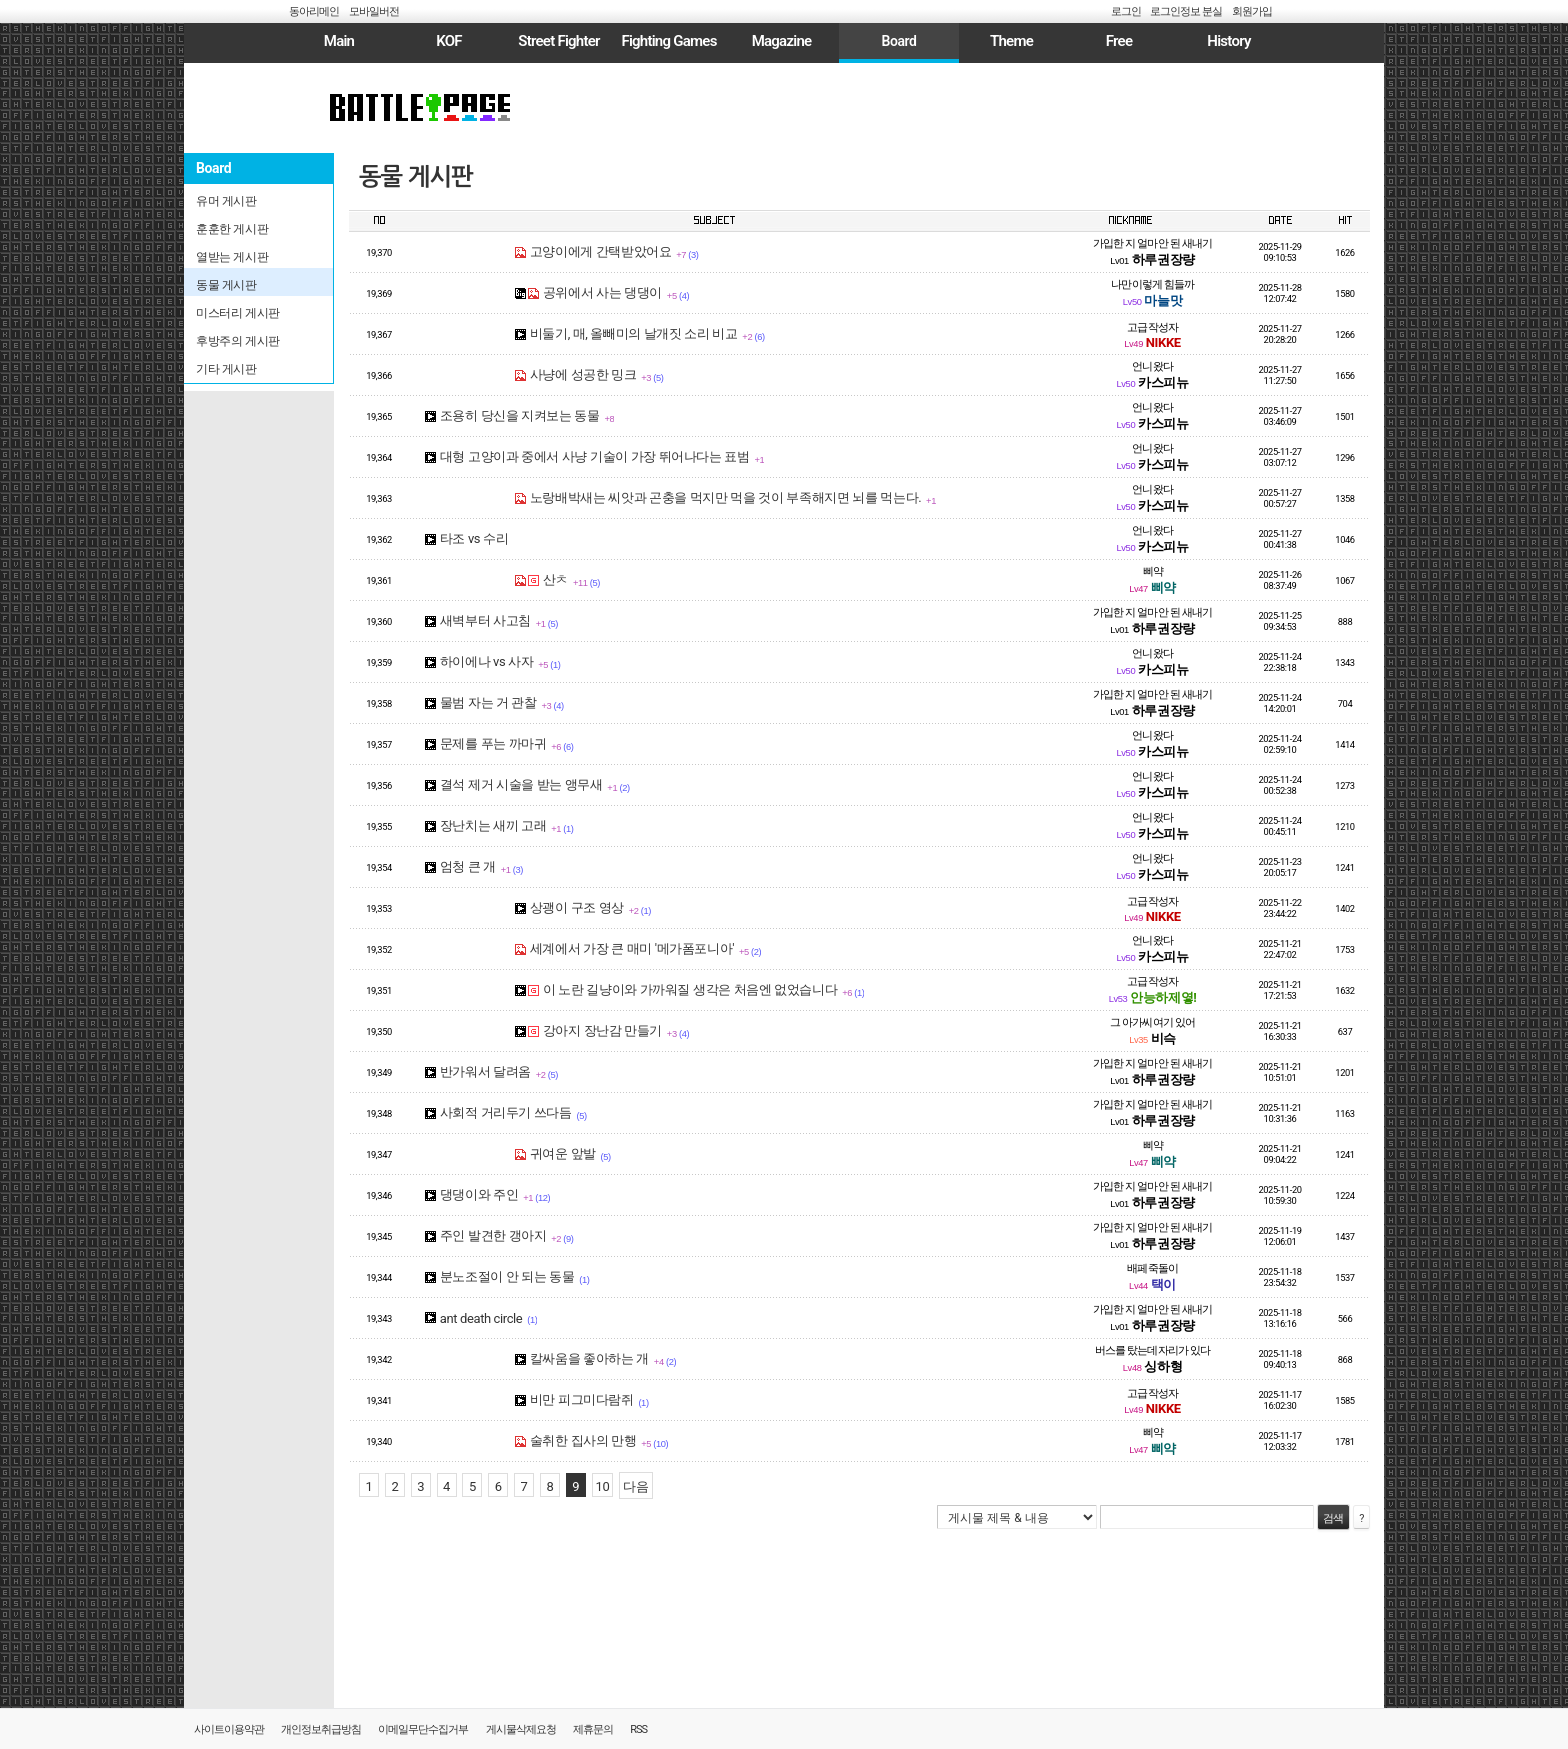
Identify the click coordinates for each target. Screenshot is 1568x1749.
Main (339, 41)
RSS (638, 1729)
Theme (1011, 41)
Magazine (782, 41)
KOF (449, 41)
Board (898, 41)
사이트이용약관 (229, 1729)
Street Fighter (558, 41)
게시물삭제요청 (521, 1729)
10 (603, 1486)
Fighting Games (668, 41)
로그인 (1126, 11)
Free (1119, 41)
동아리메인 (314, 11)
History (1228, 41)
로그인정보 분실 (1186, 11)
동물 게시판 (416, 177)
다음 (635, 1486)
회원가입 (1252, 11)
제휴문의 (593, 1729)
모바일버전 (374, 11)
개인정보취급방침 (321, 1729)
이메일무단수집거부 (423, 1729)
